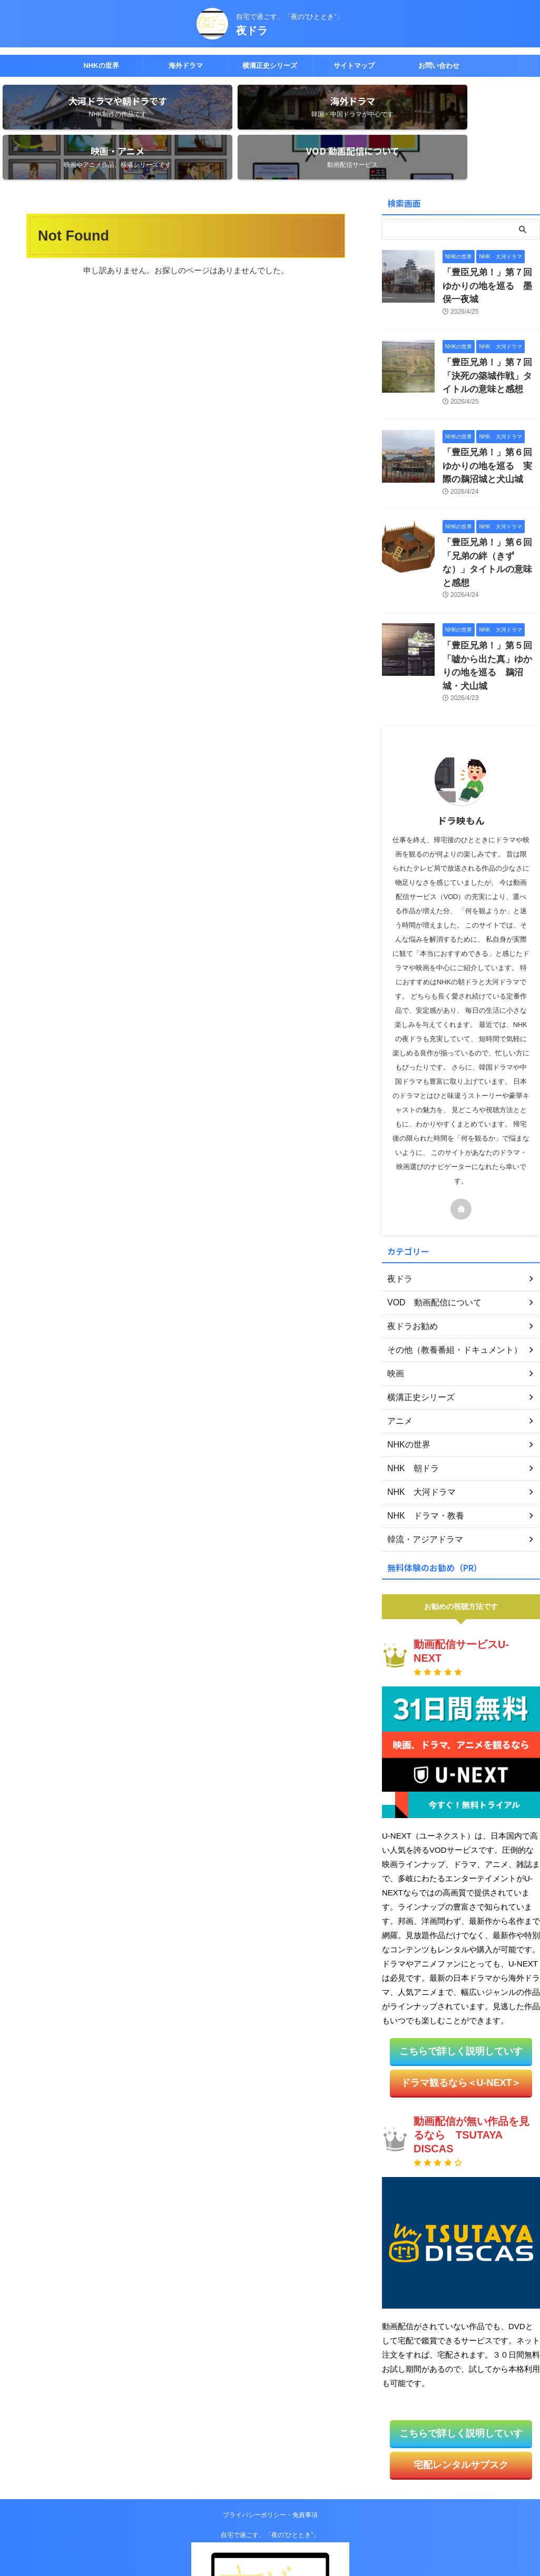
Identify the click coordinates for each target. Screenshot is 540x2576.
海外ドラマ (186, 65)
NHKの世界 (101, 65)
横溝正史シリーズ (269, 65)
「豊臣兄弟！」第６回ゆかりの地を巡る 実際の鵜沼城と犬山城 (490, 408)
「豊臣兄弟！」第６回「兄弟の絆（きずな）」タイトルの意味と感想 (490, 493)
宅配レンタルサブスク (460, 2363)
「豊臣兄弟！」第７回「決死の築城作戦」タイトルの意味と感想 (490, 323)
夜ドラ (252, 30)
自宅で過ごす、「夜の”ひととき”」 (270, 2432)
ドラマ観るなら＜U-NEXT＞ (461, 1984)
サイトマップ (354, 65)
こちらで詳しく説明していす (461, 1954)
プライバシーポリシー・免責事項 (270, 2412)
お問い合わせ (438, 65)
